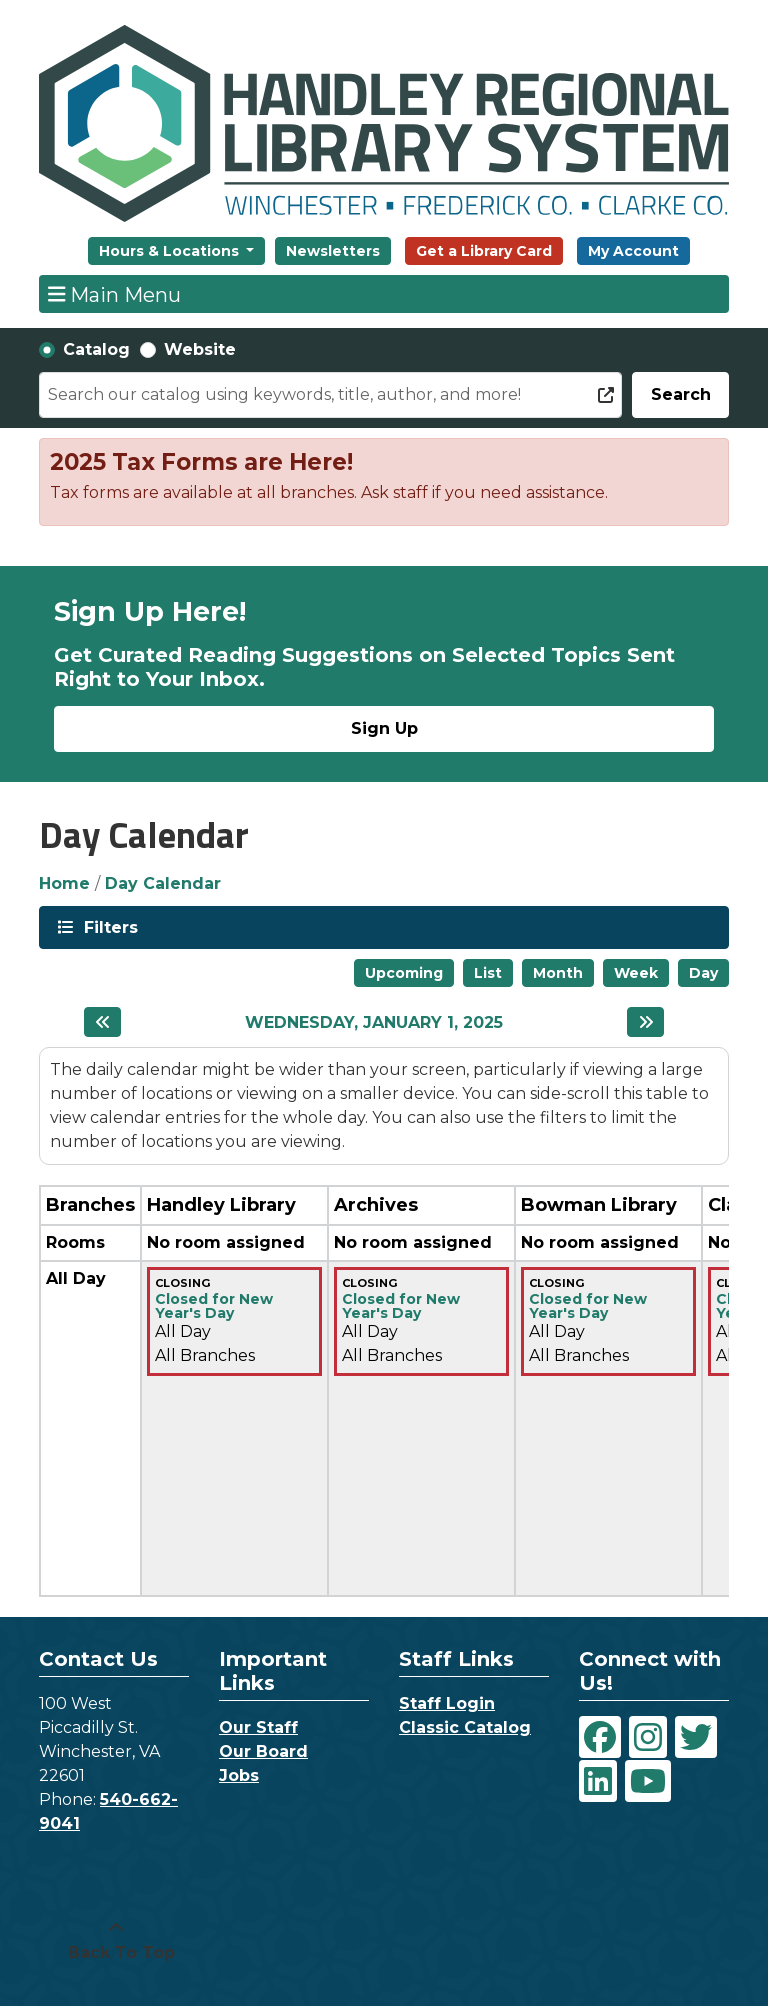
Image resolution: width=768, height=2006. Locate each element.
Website (200, 349)
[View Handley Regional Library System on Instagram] (648, 1737)
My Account (633, 251)
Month (558, 973)
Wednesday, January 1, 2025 (374, 1022)
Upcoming (404, 973)
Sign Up (384, 728)
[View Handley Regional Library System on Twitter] (696, 1737)
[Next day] (645, 1022)
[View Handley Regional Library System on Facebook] (600, 1737)
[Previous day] (102, 1022)
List (488, 973)
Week (636, 973)
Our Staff (258, 1727)
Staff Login (447, 1703)
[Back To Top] (116, 1941)
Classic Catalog (465, 1727)
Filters (109, 926)
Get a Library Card (484, 251)
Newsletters (333, 251)
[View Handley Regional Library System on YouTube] (648, 1781)
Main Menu (115, 294)
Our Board (263, 1751)
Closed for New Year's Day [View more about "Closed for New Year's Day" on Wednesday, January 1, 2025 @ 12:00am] (214, 1306)
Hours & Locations (171, 251)
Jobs (239, 1775)
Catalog (96, 349)
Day (703, 973)
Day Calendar (163, 883)
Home (64, 883)
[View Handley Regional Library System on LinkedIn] (598, 1781)
